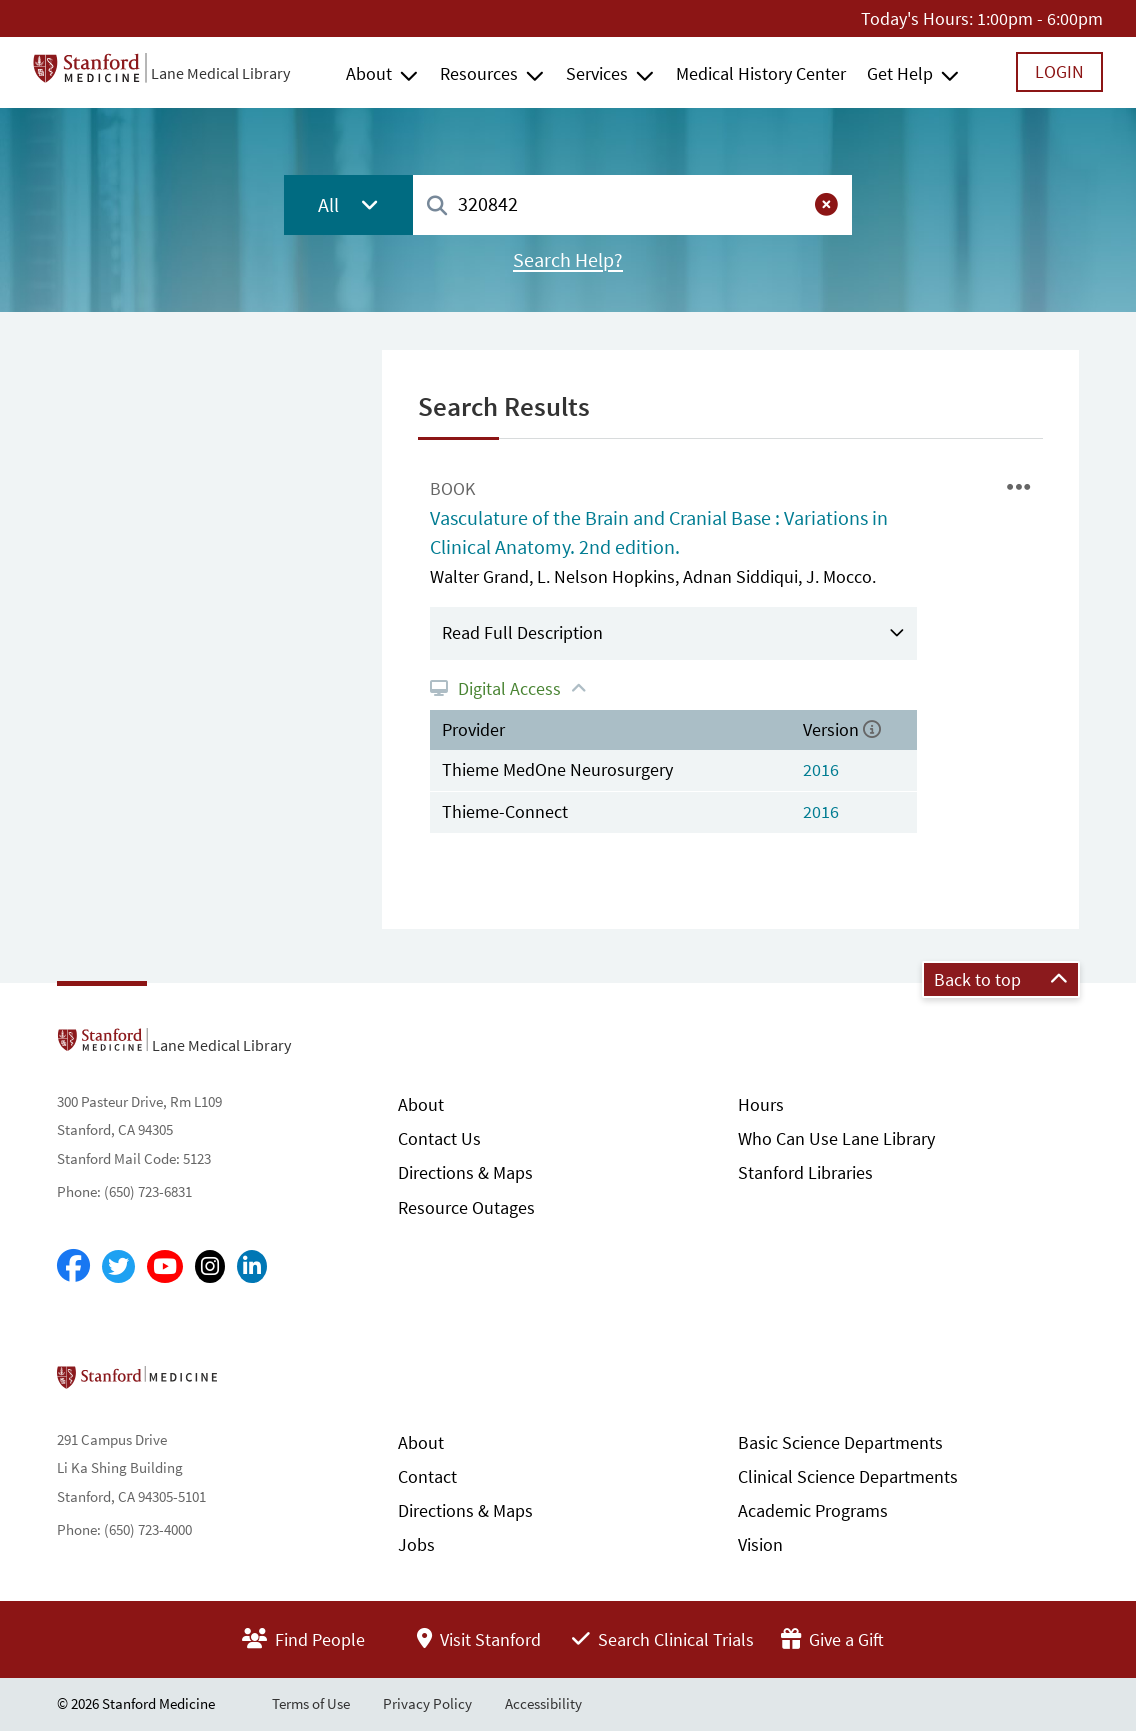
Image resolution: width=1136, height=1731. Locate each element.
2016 (821, 769)
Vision (760, 1544)
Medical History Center (761, 73)
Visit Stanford (479, 1639)
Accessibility (543, 1703)
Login (1059, 71)
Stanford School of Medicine (252, 1383)
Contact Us (439, 1138)
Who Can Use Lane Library (836, 1138)
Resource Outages (466, 1207)
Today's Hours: (917, 18)
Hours (761, 1104)
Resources (479, 73)
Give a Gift (832, 1639)
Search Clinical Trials (663, 1639)
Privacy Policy (427, 1703)
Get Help (900, 73)
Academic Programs (813, 1510)
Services (597, 73)
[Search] (437, 206)
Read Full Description (522, 632)
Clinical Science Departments (848, 1476)
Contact (427, 1476)
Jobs (416, 1544)
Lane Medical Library (220, 73)
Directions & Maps (465, 1172)
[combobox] (632, 204)
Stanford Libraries (805, 1172)
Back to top (1001, 979)
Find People (303, 1639)
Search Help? (568, 260)
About (369, 73)
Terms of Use (311, 1703)
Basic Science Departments (840, 1442)
